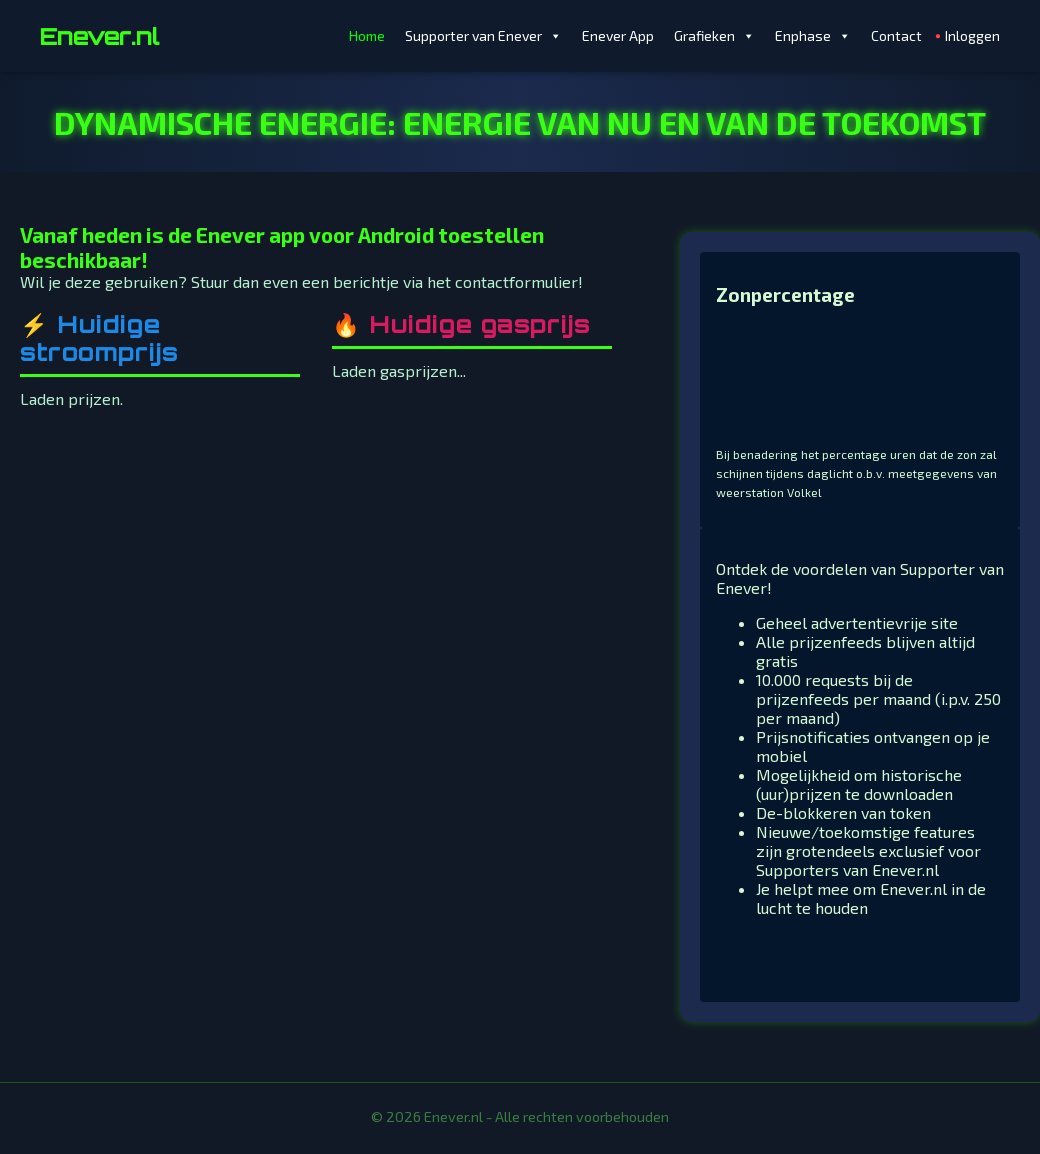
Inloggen (972, 35)
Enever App (618, 35)
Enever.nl (99, 36)
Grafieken (714, 36)
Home (367, 35)
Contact (896, 35)
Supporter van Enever (483, 36)
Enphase (813, 36)
